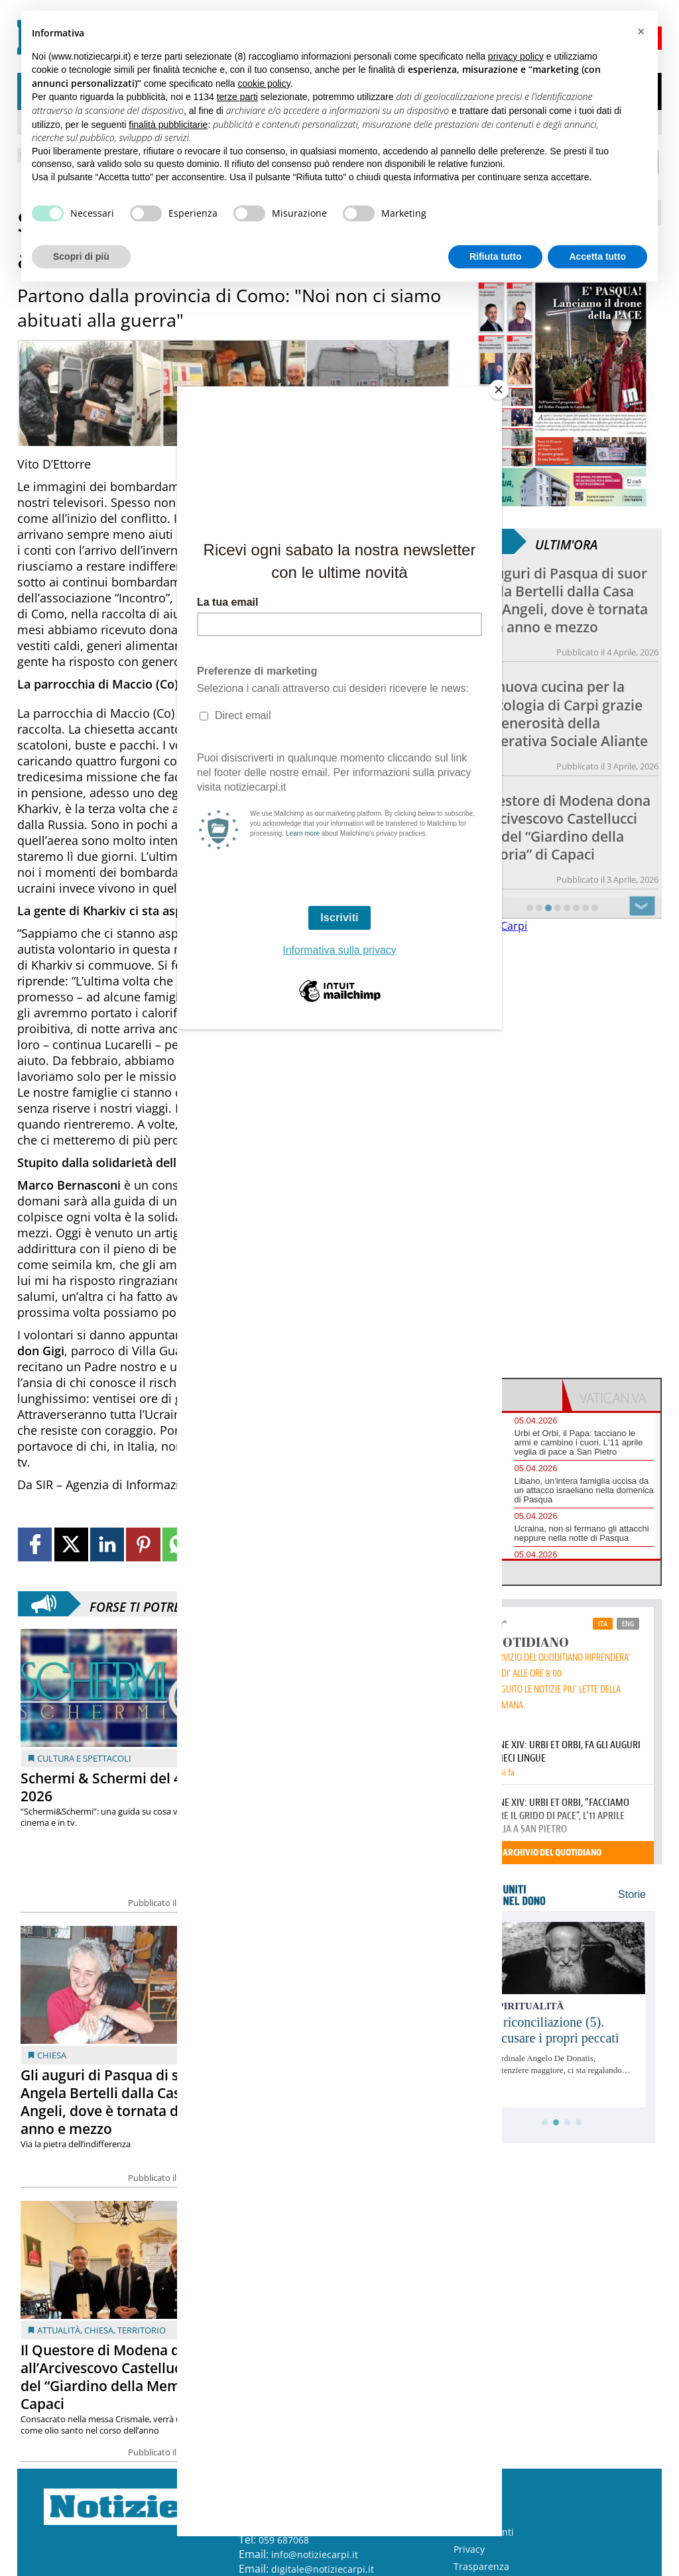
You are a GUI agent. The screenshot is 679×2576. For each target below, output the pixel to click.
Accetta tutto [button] (597, 256)
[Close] (499, 390)
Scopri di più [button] (81, 256)
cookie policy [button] (264, 83)
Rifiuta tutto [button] (495, 256)
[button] (640, 31)
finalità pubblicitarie (168, 124)
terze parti (237, 96)
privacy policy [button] (516, 56)
